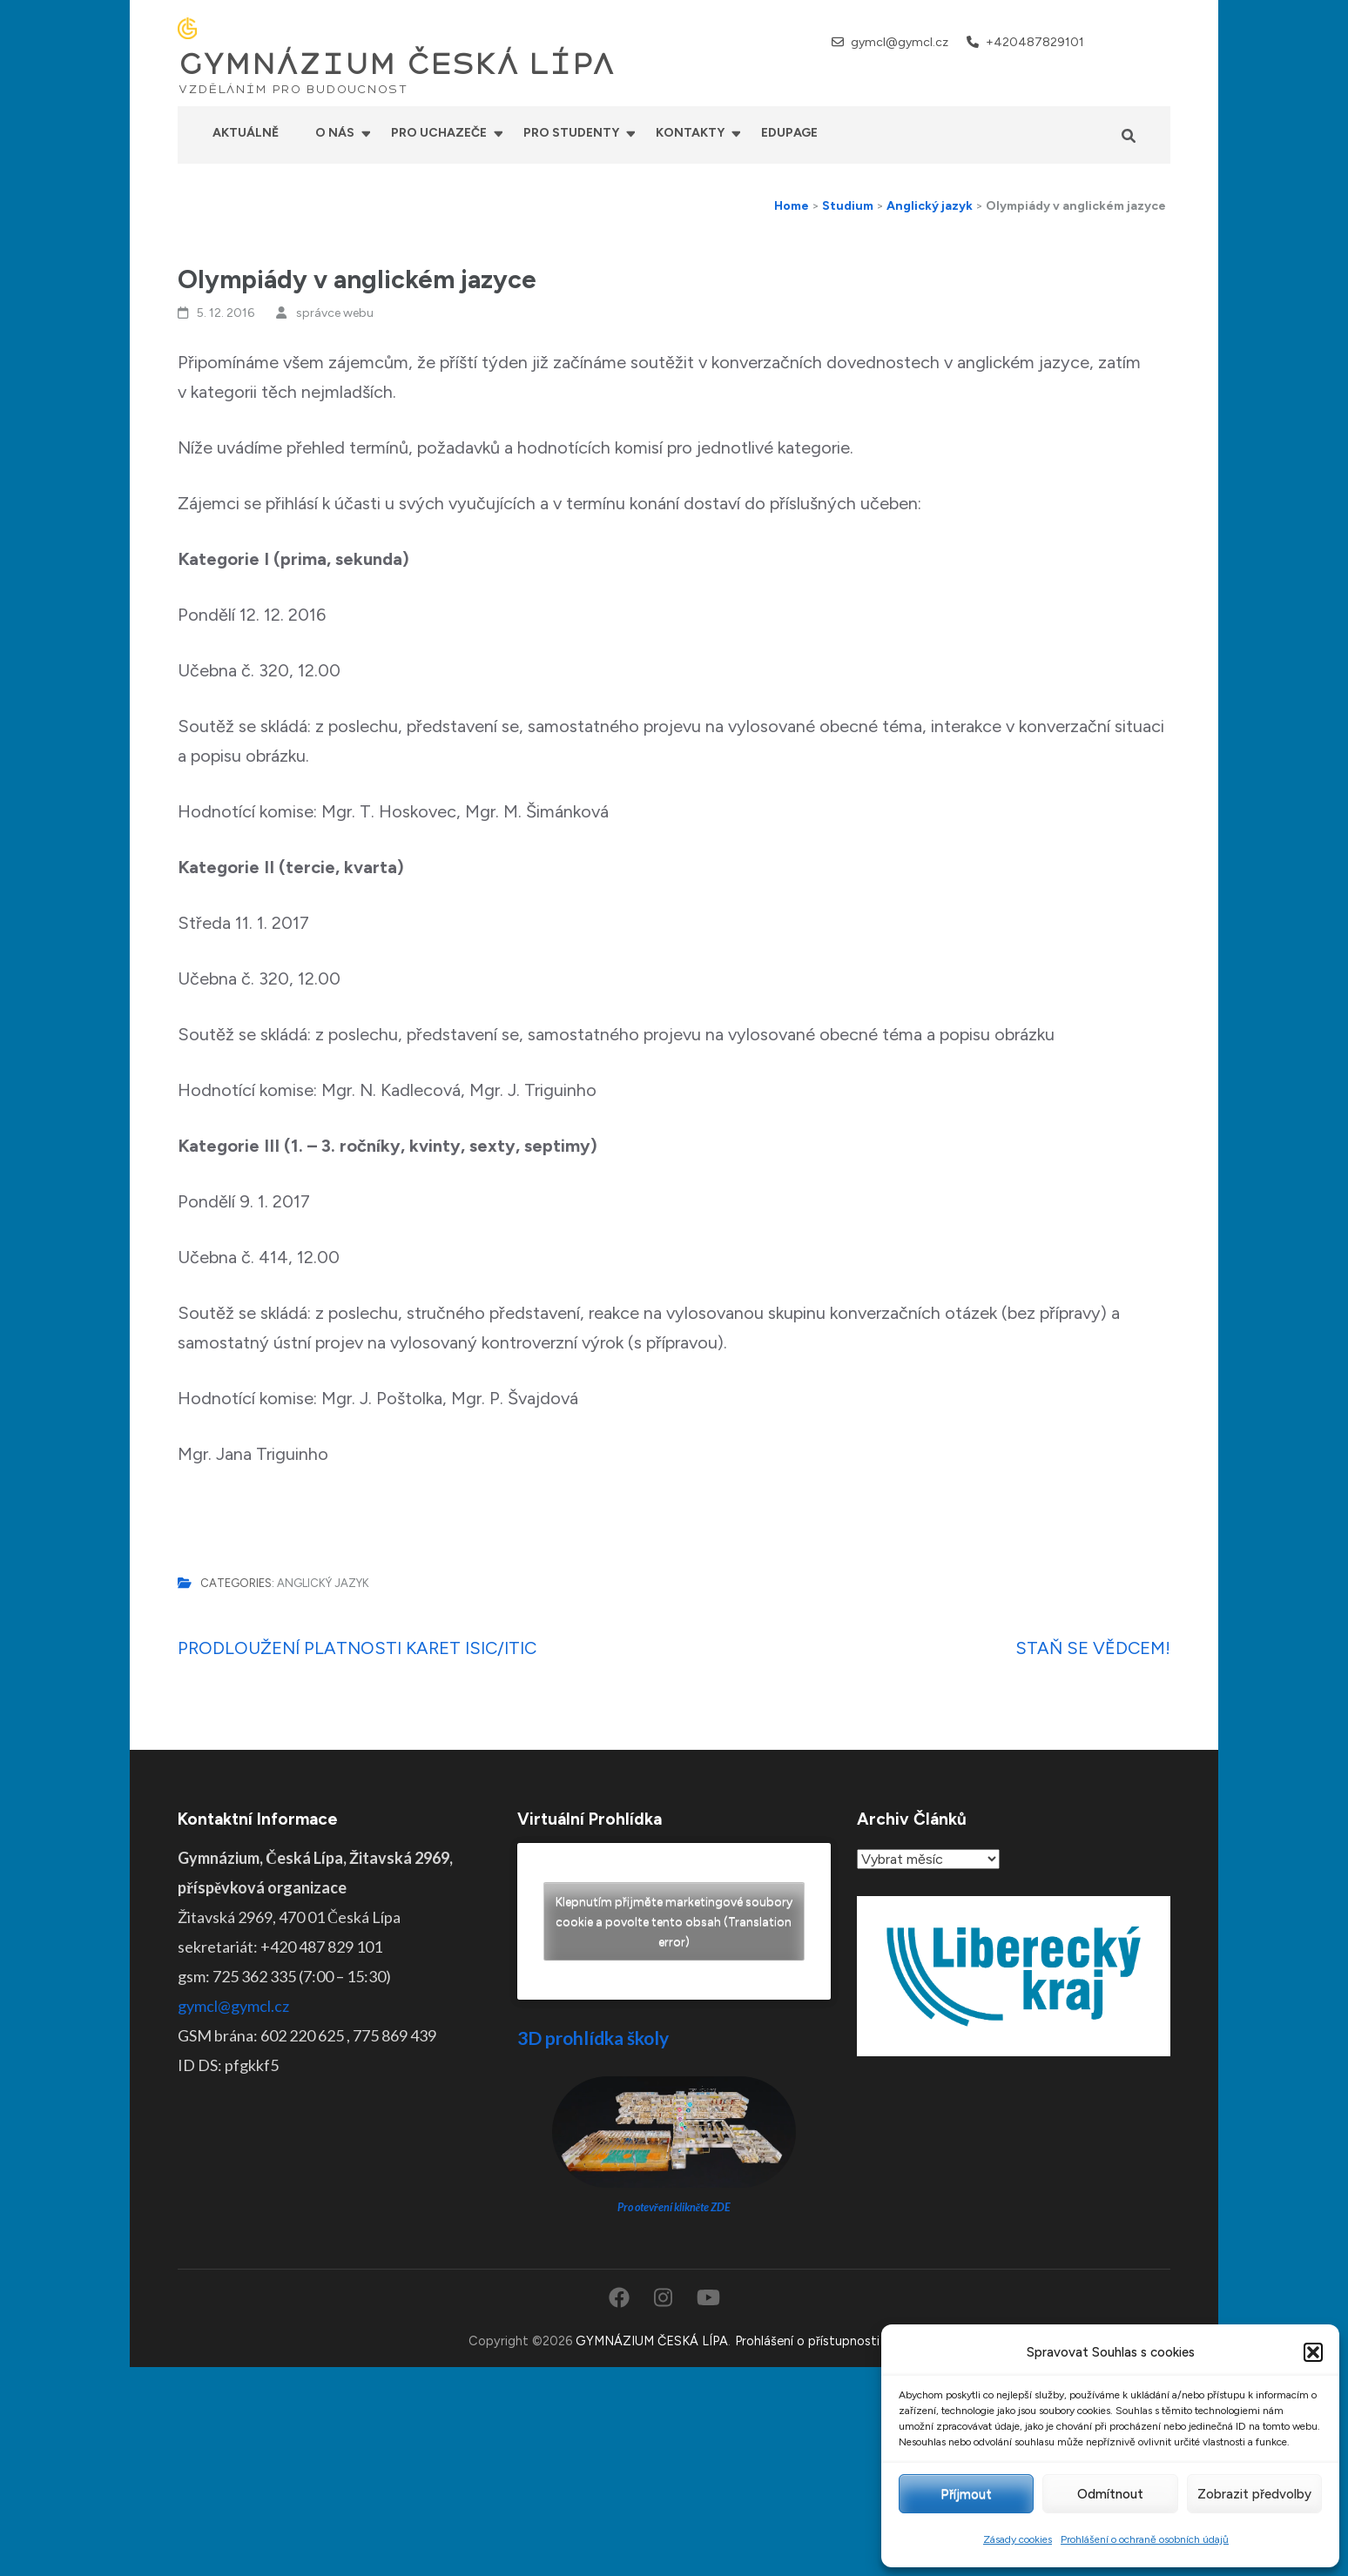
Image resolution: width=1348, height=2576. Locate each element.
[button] (1313, 2352)
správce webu (335, 313)
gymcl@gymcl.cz (899, 42)
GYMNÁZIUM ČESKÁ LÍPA (396, 64)
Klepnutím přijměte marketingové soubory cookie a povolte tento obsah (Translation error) (674, 1921)
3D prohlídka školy (593, 2037)
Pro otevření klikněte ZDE (674, 2207)
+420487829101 (1035, 42)
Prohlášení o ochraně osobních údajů (1145, 2539)
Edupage (789, 132)
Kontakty (690, 132)
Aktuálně (245, 132)
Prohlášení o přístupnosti (807, 2341)
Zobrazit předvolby (1254, 2494)
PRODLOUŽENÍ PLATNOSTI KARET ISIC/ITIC (357, 1648)
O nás (334, 132)
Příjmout (966, 2494)
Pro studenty (571, 132)
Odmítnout (1110, 2494)
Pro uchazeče (439, 132)
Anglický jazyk (323, 1583)
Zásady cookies (1017, 2539)
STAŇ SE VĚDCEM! (1092, 1648)
